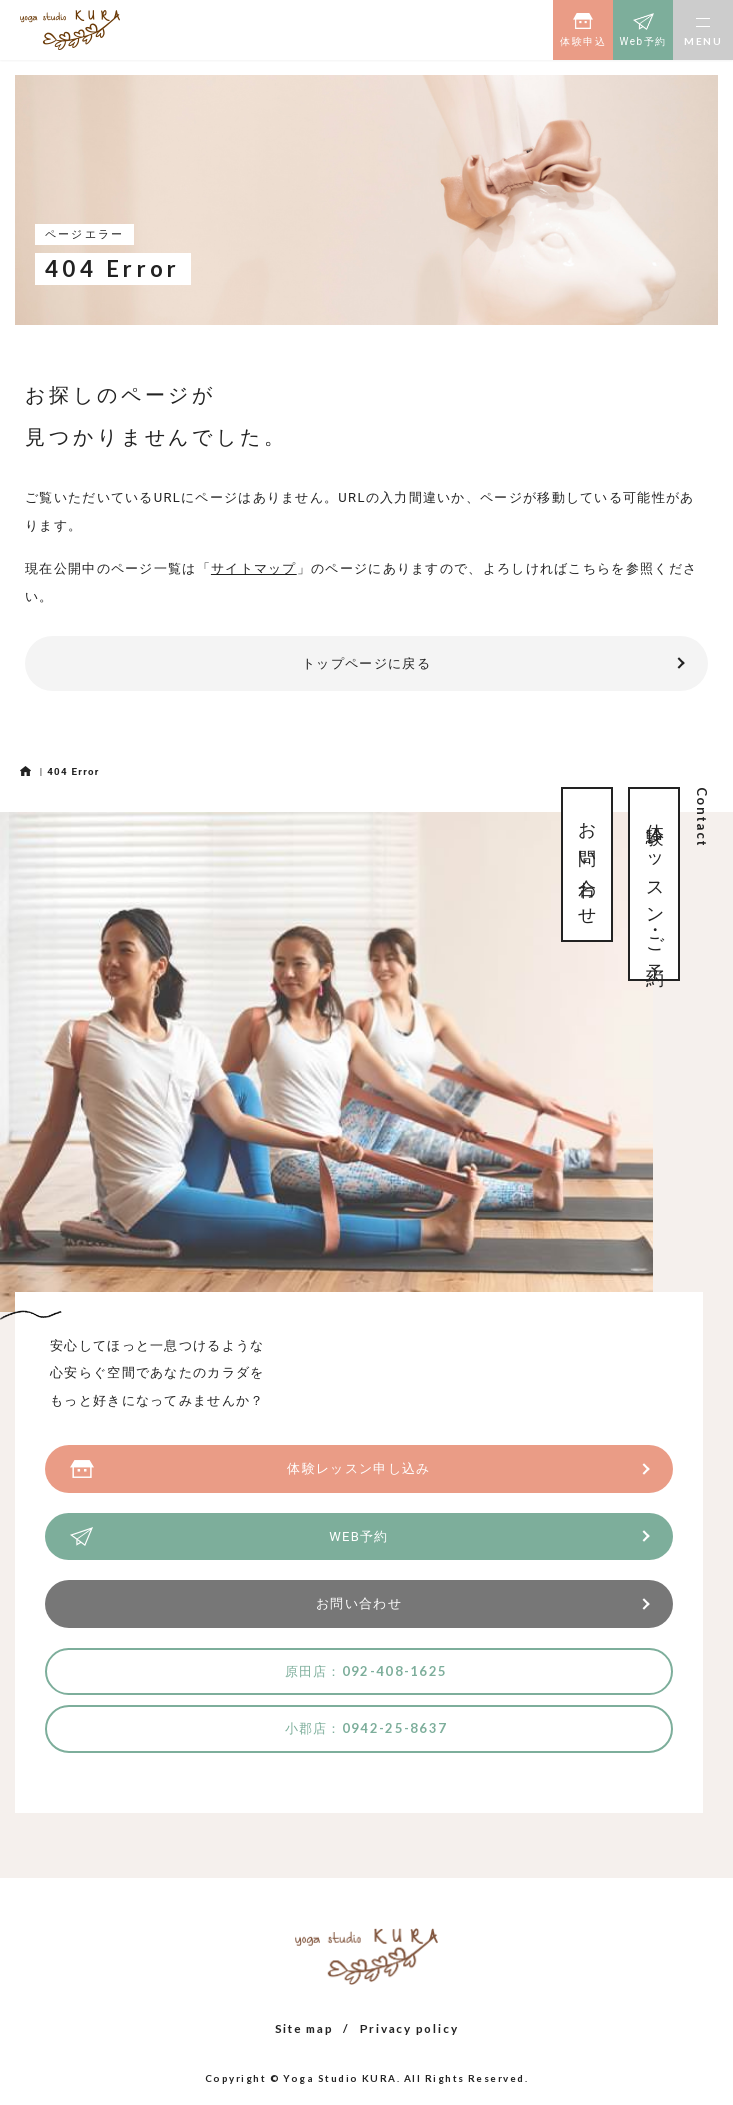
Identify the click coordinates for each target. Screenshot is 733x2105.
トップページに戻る (366, 663)
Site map (304, 2028)
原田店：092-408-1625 (366, 1671)
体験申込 (583, 41)
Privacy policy (409, 2028)
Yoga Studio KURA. (341, 2078)
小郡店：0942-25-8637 (366, 1728)
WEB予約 (359, 1536)
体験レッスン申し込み (358, 1468)
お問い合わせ (359, 1603)
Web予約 (642, 41)
